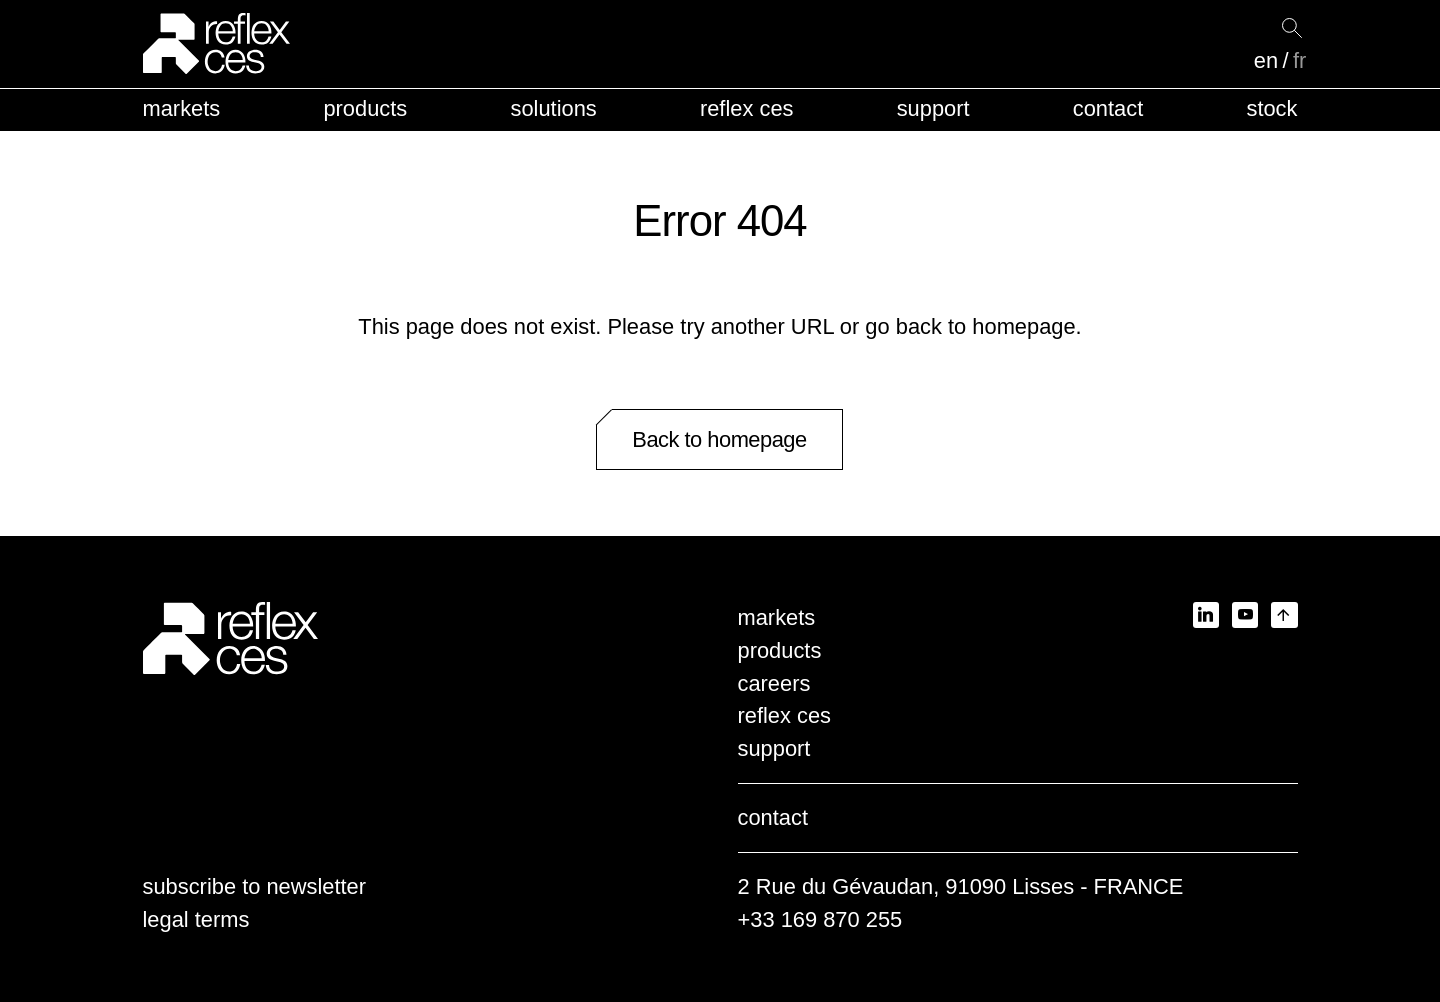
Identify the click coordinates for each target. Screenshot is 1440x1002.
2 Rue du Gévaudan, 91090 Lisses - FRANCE (961, 886)
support (933, 108)
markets (182, 108)
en (1266, 60)
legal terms (196, 919)
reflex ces (747, 108)
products (365, 108)
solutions (553, 108)
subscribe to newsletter (255, 886)
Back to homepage (719, 439)
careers (774, 683)
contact (1108, 108)
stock (1271, 108)
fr (1299, 60)
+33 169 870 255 (820, 919)
